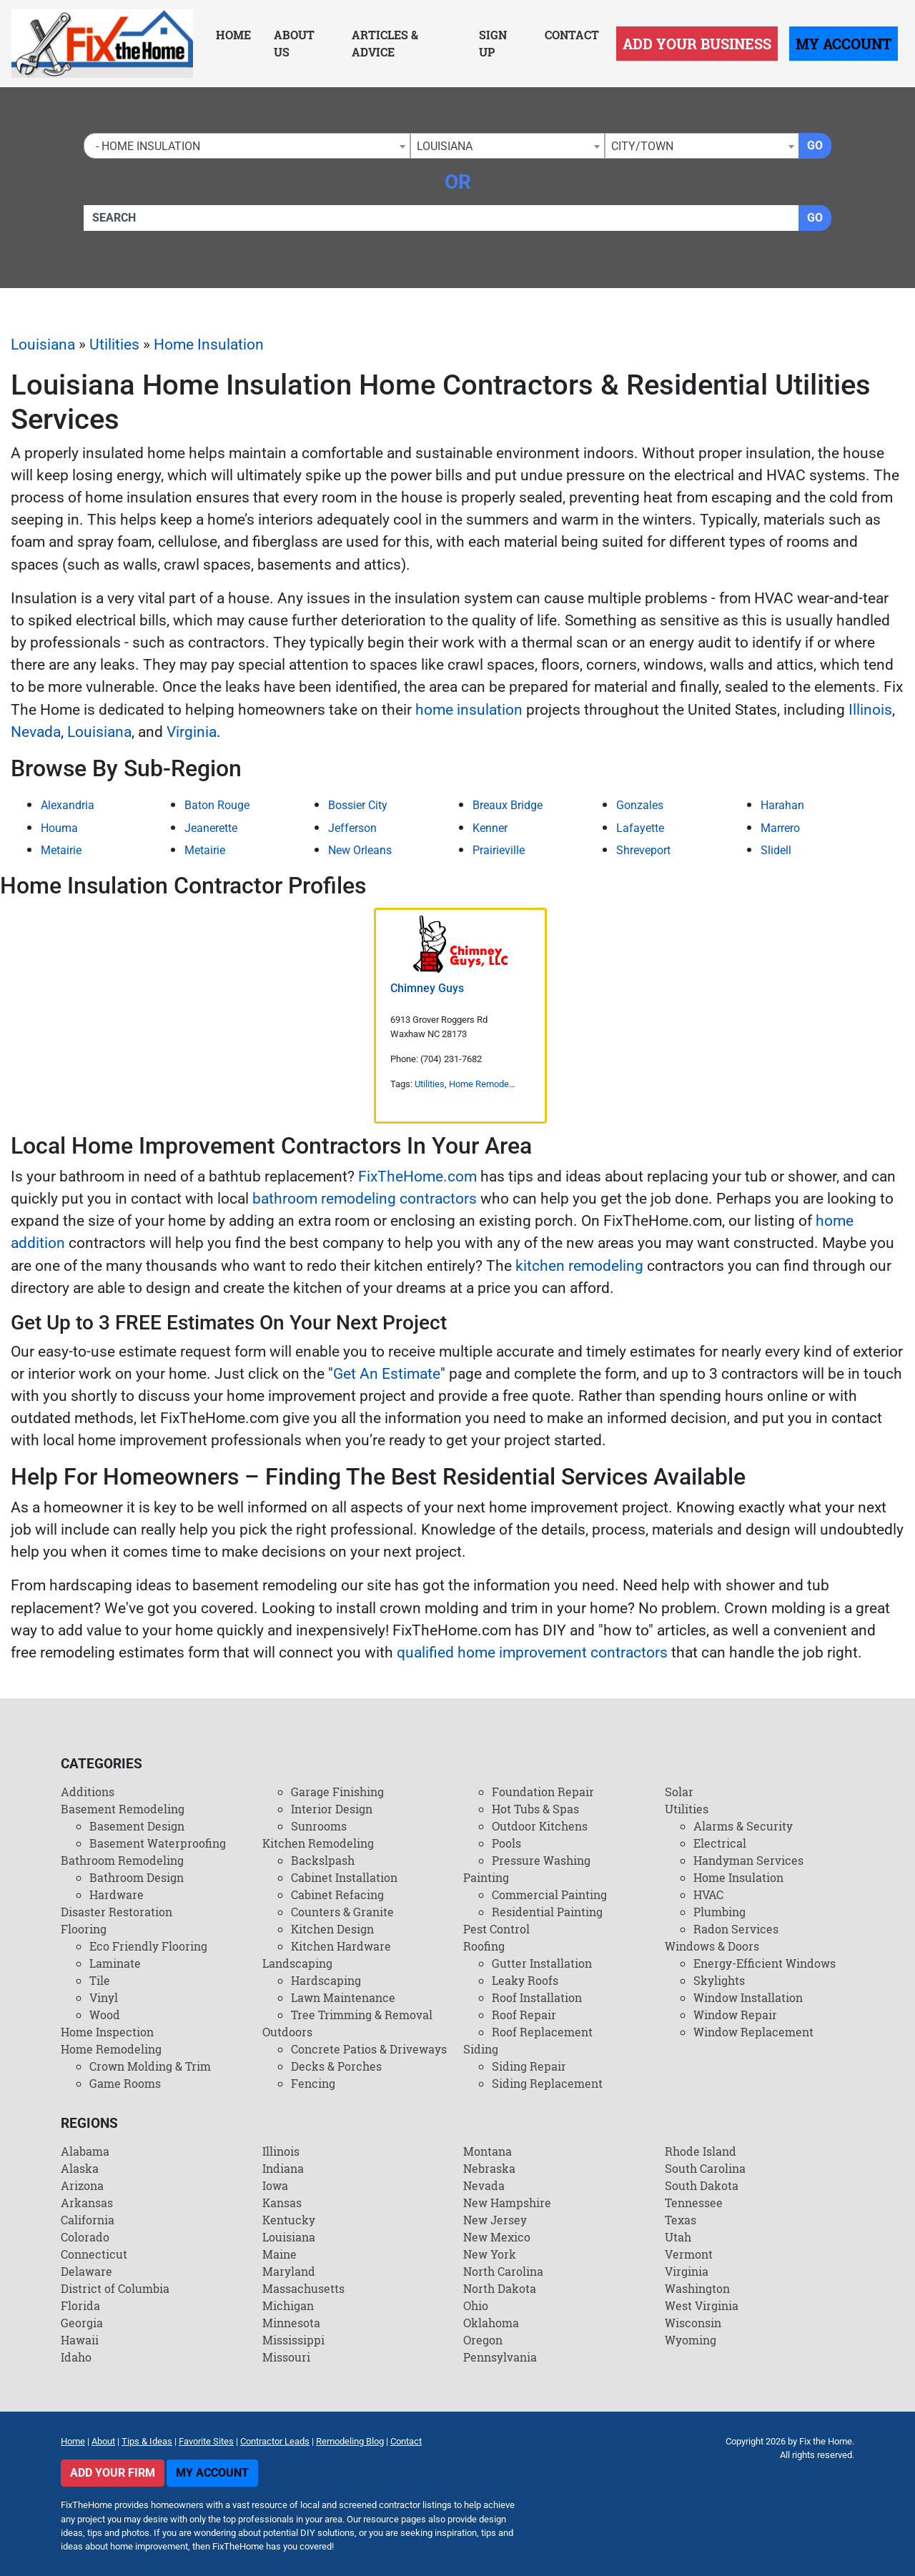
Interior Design (331, 1808)
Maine (279, 2254)
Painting (486, 1877)
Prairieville (499, 850)
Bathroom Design (136, 1877)
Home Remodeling (486, 1084)
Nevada (36, 731)
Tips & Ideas (147, 2441)
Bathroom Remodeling (122, 1860)
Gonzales (639, 805)
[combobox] (247, 146)
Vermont (689, 2254)
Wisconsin (693, 2322)
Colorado (85, 2236)
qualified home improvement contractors (532, 1652)
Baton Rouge (216, 805)
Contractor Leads (275, 2441)
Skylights (719, 1980)
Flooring (84, 1928)
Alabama (85, 2151)
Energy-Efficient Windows (764, 1963)
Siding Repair (529, 2066)
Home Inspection (107, 2031)
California (87, 2219)
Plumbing (719, 1911)
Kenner (490, 828)
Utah (678, 2236)
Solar (679, 1791)
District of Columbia (115, 2288)
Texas (680, 2219)
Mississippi (293, 2339)
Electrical (719, 1843)
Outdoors (287, 2031)
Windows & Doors (712, 1945)
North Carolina (503, 2271)
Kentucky (288, 2219)
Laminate (115, 1963)
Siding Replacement (547, 2083)
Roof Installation (537, 1997)
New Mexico (496, 2236)
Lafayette (640, 828)
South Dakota (701, 2185)
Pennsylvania (500, 2356)
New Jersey (495, 2219)
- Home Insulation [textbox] (145, 146)
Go (815, 145)
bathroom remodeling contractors (364, 1198)
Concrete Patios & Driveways (369, 2048)
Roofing (484, 1945)
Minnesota (291, 2322)
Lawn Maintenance (343, 1997)
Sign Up (493, 43)
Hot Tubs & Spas (535, 1808)
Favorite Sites (206, 2441)
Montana (487, 2151)
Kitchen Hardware (341, 1945)
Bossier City (357, 805)
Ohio (475, 2305)
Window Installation (748, 1997)
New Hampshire (507, 2202)
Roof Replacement (542, 2031)
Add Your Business (697, 43)
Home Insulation (209, 344)
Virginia (192, 731)
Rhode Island (700, 2151)
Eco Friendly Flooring (148, 1945)
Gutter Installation (542, 1963)
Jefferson (352, 828)
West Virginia (701, 2305)
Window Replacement (753, 2031)
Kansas (282, 2202)
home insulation (469, 709)
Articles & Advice (385, 43)
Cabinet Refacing (337, 1894)
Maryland (288, 2271)
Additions (87, 1791)
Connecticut (94, 2254)
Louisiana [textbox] (445, 146)
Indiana (283, 2168)
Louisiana (43, 344)
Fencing (313, 2083)
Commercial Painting (549, 1894)
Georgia (82, 2322)
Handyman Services (748, 1860)
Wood (104, 2014)
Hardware (116, 1894)
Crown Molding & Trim (150, 2066)
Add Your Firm (112, 2473)
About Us (294, 43)
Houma (59, 828)
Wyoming (690, 2339)
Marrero (780, 828)
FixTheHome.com (417, 1176)
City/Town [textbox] (642, 146)
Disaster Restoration (116, 1911)
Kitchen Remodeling (318, 1843)
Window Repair (735, 2014)
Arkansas (87, 2202)
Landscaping (297, 1963)
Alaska (80, 2168)
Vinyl (103, 1997)
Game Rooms (125, 2083)
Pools (506, 1843)
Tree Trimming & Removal (361, 2014)
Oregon (483, 2339)
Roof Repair (524, 2014)
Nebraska (489, 2168)
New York (489, 2254)
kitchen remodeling (579, 1265)
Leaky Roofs (525, 1980)
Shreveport (643, 850)
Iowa (275, 2185)
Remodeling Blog (350, 2441)
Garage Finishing (337, 1791)
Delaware (86, 2271)
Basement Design (136, 1825)
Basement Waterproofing (157, 1843)
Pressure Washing (541, 1860)
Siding (480, 2048)
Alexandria (67, 805)
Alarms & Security (743, 1825)
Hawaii (80, 2339)
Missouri (286, 2356)
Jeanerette (210, 828)
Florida (80, 2305)
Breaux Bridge (508, 805)
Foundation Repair (543, 1791)
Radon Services (735, 1928)
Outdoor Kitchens (540, 1825)
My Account (843, 43)
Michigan (288, 2305)
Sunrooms (319, 1825)
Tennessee (694, 2202)
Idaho (76, 2356)
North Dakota (499, 2288)
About (103, 2441)
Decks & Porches (336, 2066)
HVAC (708, 1894)
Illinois (870, 709)
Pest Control (496, 1928)
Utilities (114, 344)
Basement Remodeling (122, 1808)
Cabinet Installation (344, 1877)
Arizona (82, 2185)
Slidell (776, 850)
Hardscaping (326, 1980)
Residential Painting (547, 1911)
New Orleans (360, 850)
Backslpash (323, 1860)
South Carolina (705, 2168)
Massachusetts (303, 2288)
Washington (697, 2288)
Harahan (782, 805)
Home (233, 34)
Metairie (61, 850)
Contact (572, 34)
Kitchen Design (332, 1928)
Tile (99, 1980)
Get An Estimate (386, 1373)
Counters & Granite (342, 1911)
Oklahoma (491, 2322)
